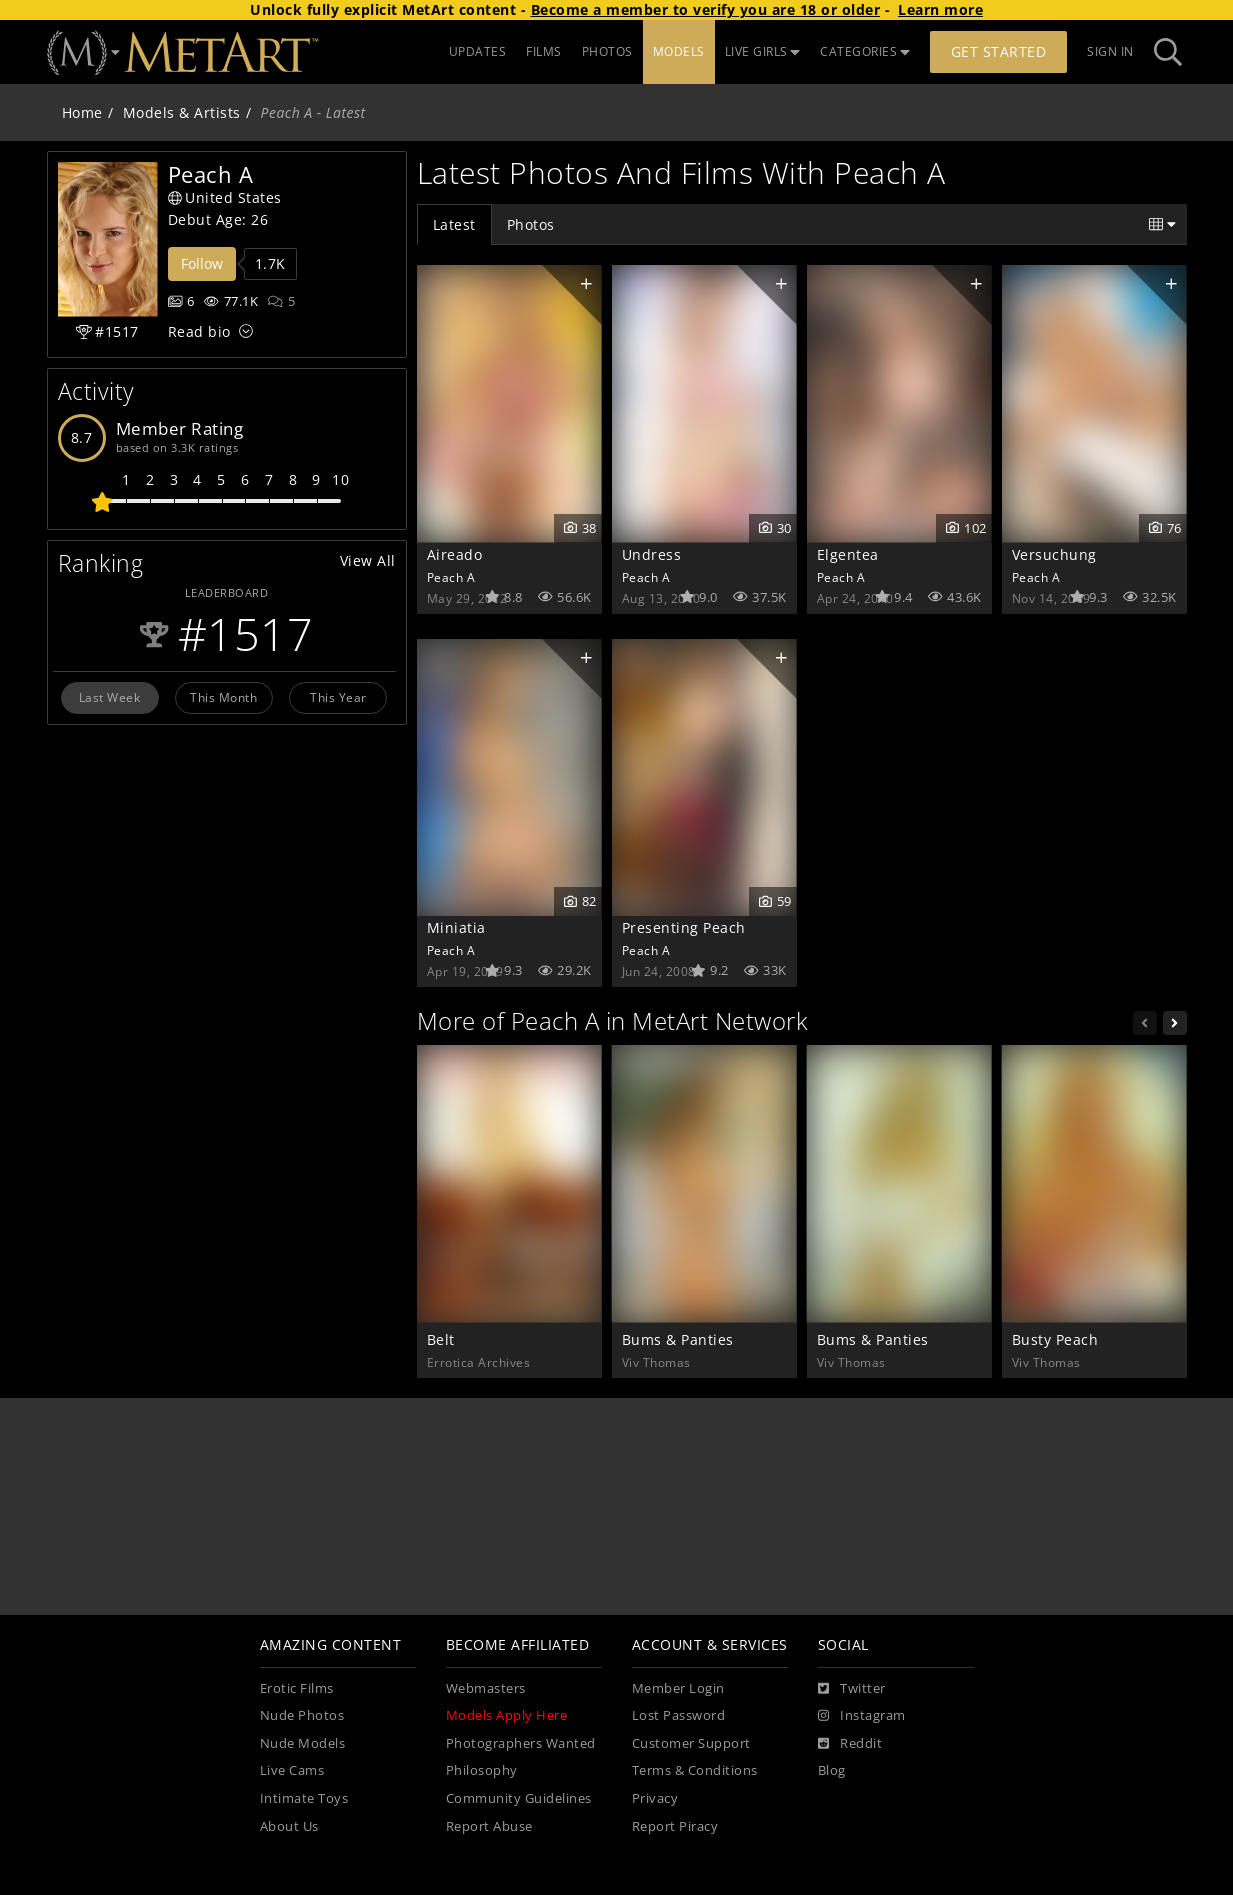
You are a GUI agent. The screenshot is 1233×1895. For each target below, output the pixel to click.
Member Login (678, 1688)
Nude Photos (302, 1715)
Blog (832, 1770)
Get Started (999, 51)
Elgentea (848, 554)
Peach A (451, 577)
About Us (289, 1826)
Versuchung (1054, 554)
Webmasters (486, 1688)
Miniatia (456, 927)
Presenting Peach (684, 927)
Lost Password (679, 1715)
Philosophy (482, 1770)
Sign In (1110, 51)
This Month (223, 697)
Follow (202, 263)
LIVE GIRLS (763, 51)
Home (82, 112)
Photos (531, 224)
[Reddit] (850, 1744)
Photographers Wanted (521, 1743)
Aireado (455, 554)
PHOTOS (607, 51)
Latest (454, 224)
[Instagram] (862, 1716)
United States (225, 197)
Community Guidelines (519, 1798)
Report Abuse (489, 1826)
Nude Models (303, 1743)
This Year (338, 697)
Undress (652, 554)
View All (368, 560)
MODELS (679, 51)
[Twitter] (852, 1689)
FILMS (544, 51)
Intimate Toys (304, 1798)
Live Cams (292, 1770)
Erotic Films (297, 1688)
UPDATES (478, 51)
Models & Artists (182, 112)
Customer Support (691, 1743)
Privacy (655, 1798)
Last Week (110, 697)
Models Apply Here (507, 1715)
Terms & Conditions (695, 1770)
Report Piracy (675, 1826)
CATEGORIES (865, 51)
